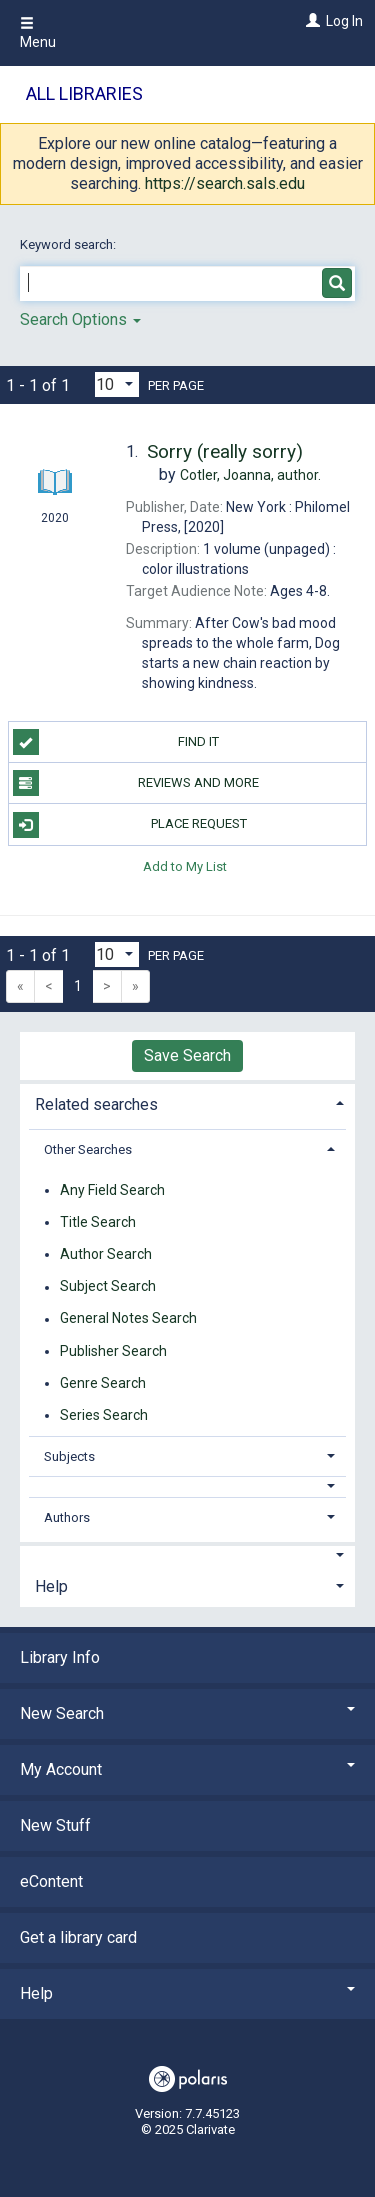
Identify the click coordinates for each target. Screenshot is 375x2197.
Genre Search (103, 1383)
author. (250, 475)
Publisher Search (113, 1351)
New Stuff (55, 1825)
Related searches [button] (96, 1104)
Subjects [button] (69, 1456)
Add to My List (185, 866)
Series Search (104, 1415)
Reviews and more (136, 783)
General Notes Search (128, 1319)
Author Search (106, 1254)
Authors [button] (67, 1517)
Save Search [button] (187, 1055)
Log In (344, 21)
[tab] (187, 1102)
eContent (51, 1881)
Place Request (130, 825)
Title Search (98, 1222)
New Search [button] (187, 1713)
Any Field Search (112, 1190)
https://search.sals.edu (225, 183)
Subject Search (108, 1287)
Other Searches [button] (88, 1149)
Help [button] (51, 1586)
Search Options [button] (80, 319)
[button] (188, 1486)
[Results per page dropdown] (117, 384)
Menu (38, 33)
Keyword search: (69, 244)
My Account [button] (187, 1769)
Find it (116, 742)
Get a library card (78, 1937)
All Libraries (84, 93)
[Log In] (310, 21)
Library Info (60, 1657)
